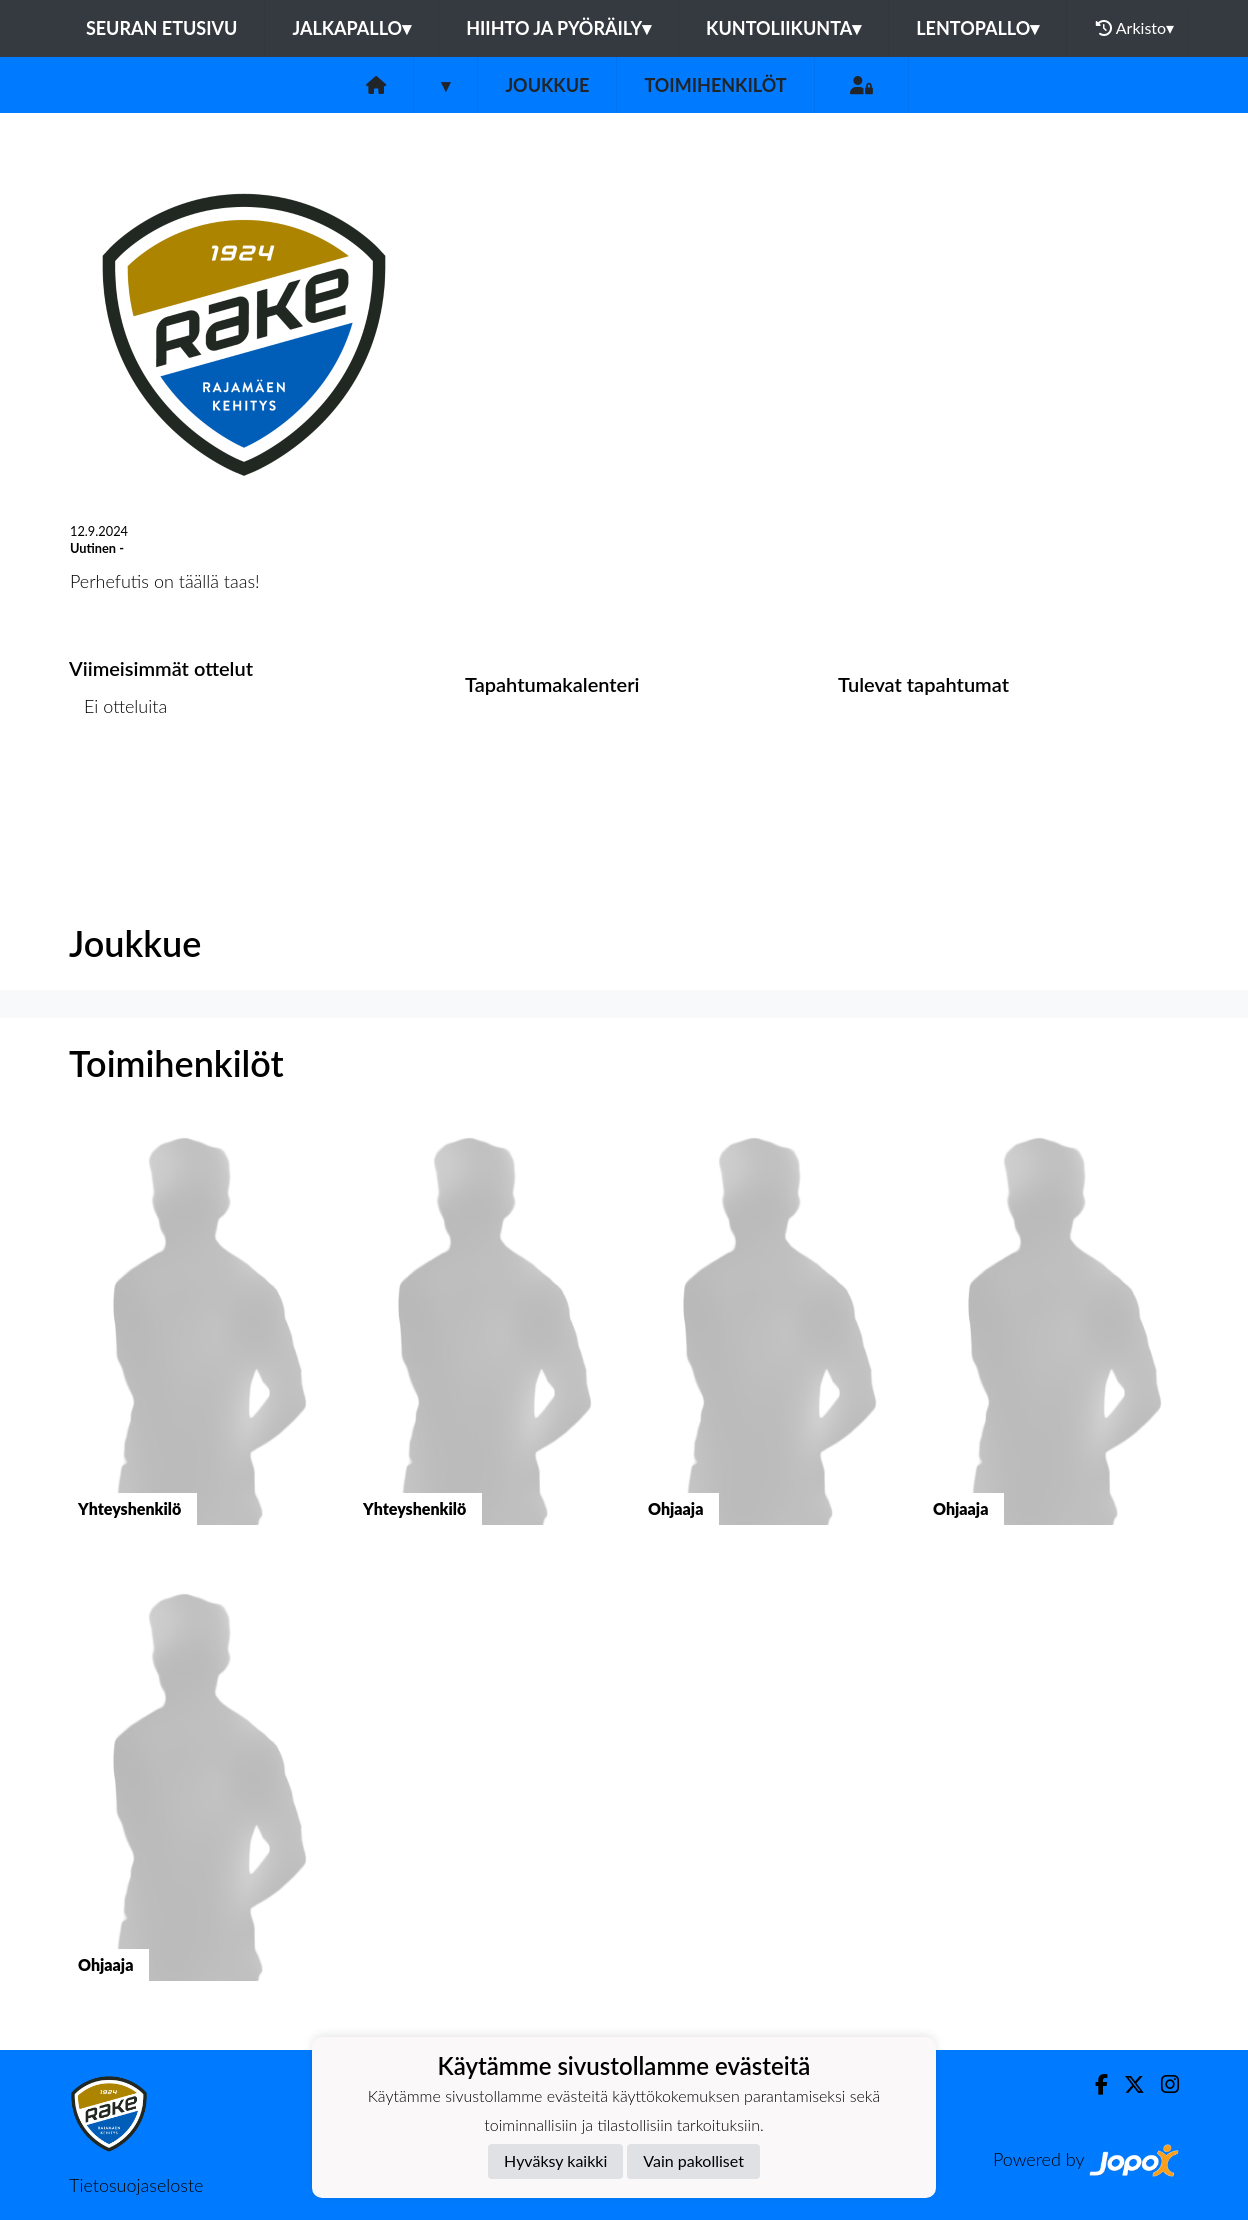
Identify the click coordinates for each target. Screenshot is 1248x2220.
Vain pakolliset (693, 2160)
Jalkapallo (351, 28)
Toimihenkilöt (715, 85)
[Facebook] (1093, 2084)
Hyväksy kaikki (555, 2160)
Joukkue (547, 85)
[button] (196, 1341)
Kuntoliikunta (783, 28)
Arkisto (1135, 28)
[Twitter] (1126, 2084)
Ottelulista (118, 782)
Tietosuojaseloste (136, 2185)
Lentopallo (977, 28)
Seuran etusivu (162, 28)
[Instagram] (1162, 2084)
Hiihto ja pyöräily (558, 28)
